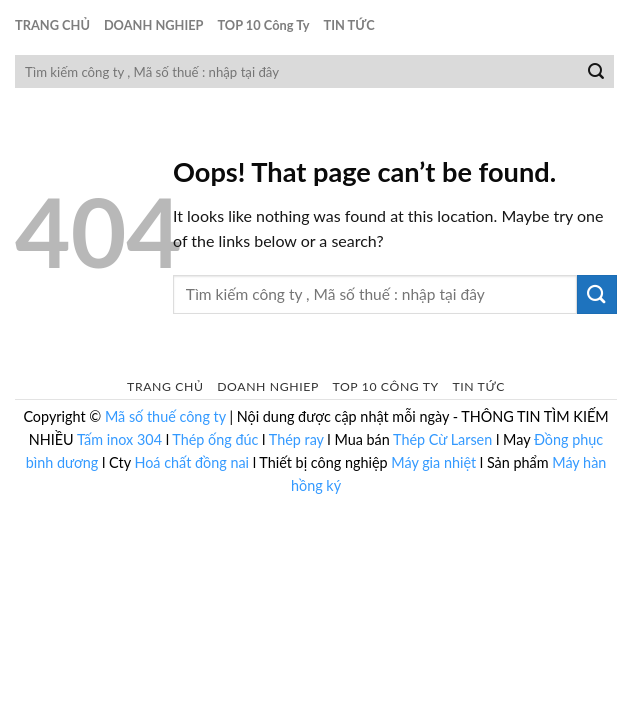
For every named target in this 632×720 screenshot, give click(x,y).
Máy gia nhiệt (433, 462)
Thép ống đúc (215, 439)
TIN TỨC (349, 25)
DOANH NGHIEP (154, 25)
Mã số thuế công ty (165, 416)
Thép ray (296, 439)
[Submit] (596, 72)
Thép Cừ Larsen (442, 439)
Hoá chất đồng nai (191, 462)
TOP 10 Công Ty (263, 25)
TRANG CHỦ (52, 25)
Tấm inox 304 (119, 439)
